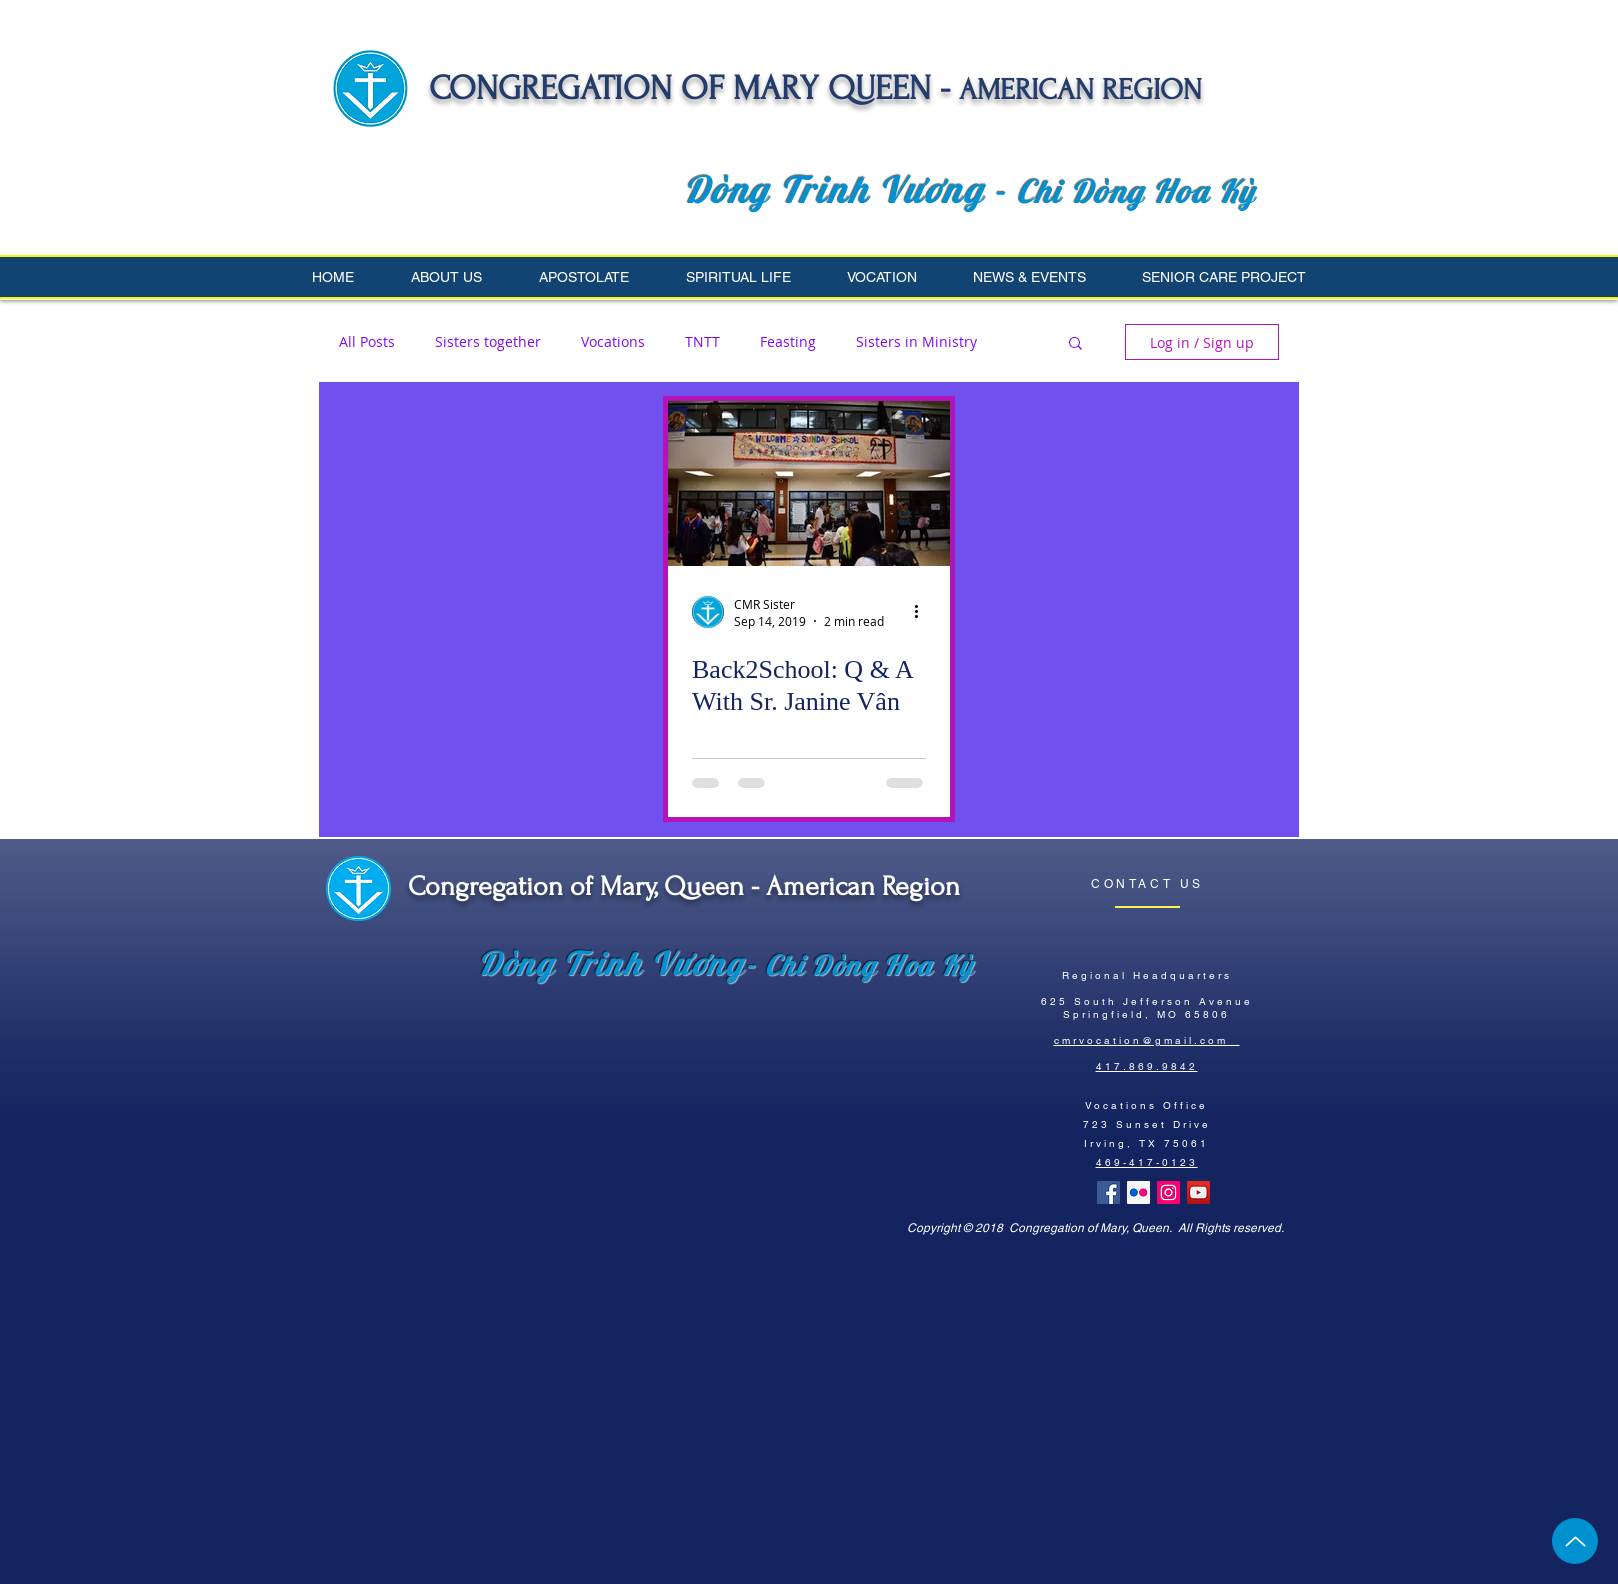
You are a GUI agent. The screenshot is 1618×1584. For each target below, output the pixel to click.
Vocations (613, 341)
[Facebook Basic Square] (1108, 1192)
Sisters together (488, 341)
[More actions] (923, 612)
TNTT (702, 341)
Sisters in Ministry (916, 341)
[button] (460, 277)
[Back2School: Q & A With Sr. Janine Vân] (809, 483)
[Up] (1575, 1541)
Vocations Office (1146, 1105)
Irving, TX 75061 (1146, 1143)
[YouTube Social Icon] (1198, 1192)
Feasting (788, 341)
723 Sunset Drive (1147, 1124)
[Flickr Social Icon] (1138, 1192)
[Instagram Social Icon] (1168, 1192)
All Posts (367, 341)
